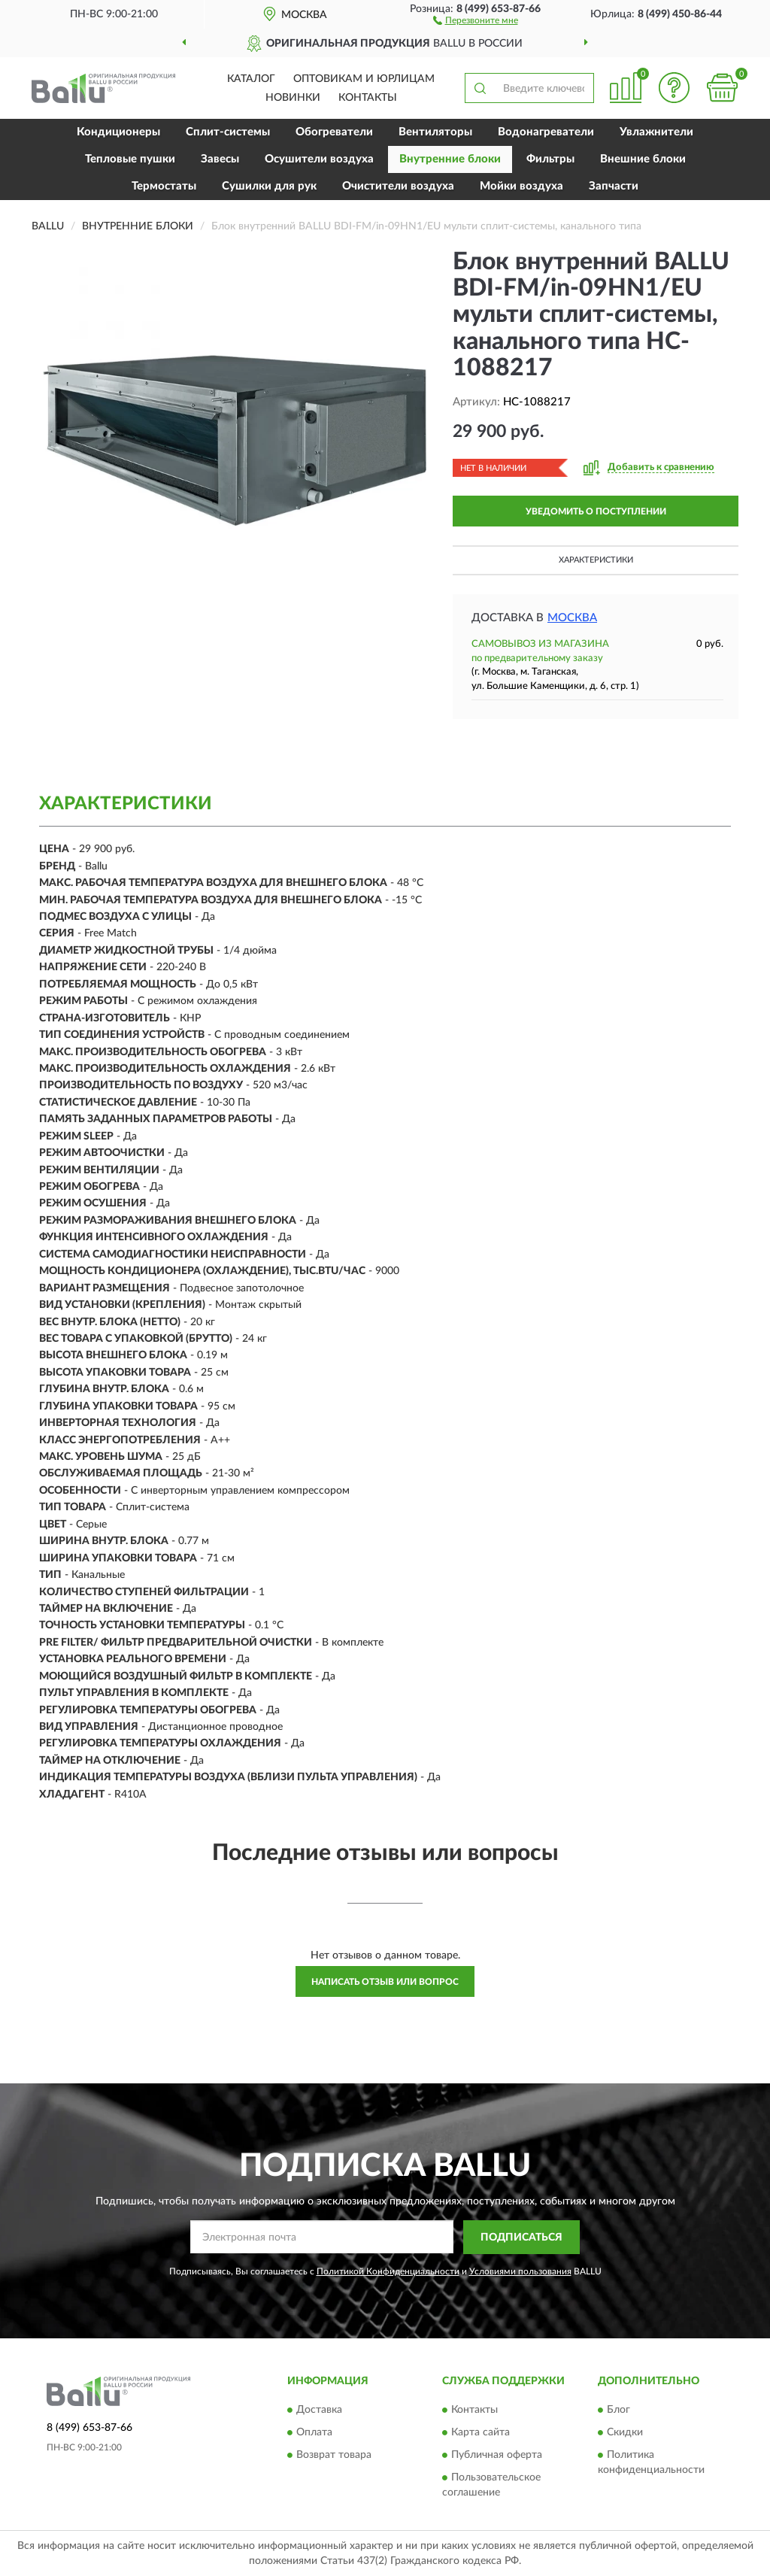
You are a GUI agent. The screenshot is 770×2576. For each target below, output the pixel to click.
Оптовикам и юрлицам (364, 79)
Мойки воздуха (521, 186)
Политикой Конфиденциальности (388, 2271)
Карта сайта (480, 2433)
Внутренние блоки (450, 159)
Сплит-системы (228, 132)
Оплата (314, 2433)
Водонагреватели (546, 132)
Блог (618, 2410)
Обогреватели (334, 132)
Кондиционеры (118, 132)
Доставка (319, 2410)
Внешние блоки (643, 159)
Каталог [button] (251, 79)
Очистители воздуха (398, 186)
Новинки (292, 98)
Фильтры (550, 159)
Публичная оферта (496, 2455)
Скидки (625, 2433)
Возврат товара (333, 2455)
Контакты (367, 98)
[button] (475, 19)
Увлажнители (656, 132)
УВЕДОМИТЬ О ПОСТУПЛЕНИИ (596, 511)
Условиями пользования (520, 2271)
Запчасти (613, 186)
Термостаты (164, 186)
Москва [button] (572, 618)
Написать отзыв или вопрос (385, 1981)
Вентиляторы (435, 132)
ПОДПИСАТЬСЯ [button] (521, 2237)
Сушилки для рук (269, 186)
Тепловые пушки (130, 159)
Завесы (220, 159)
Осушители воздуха (319, 159)
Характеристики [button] (596, 560)
